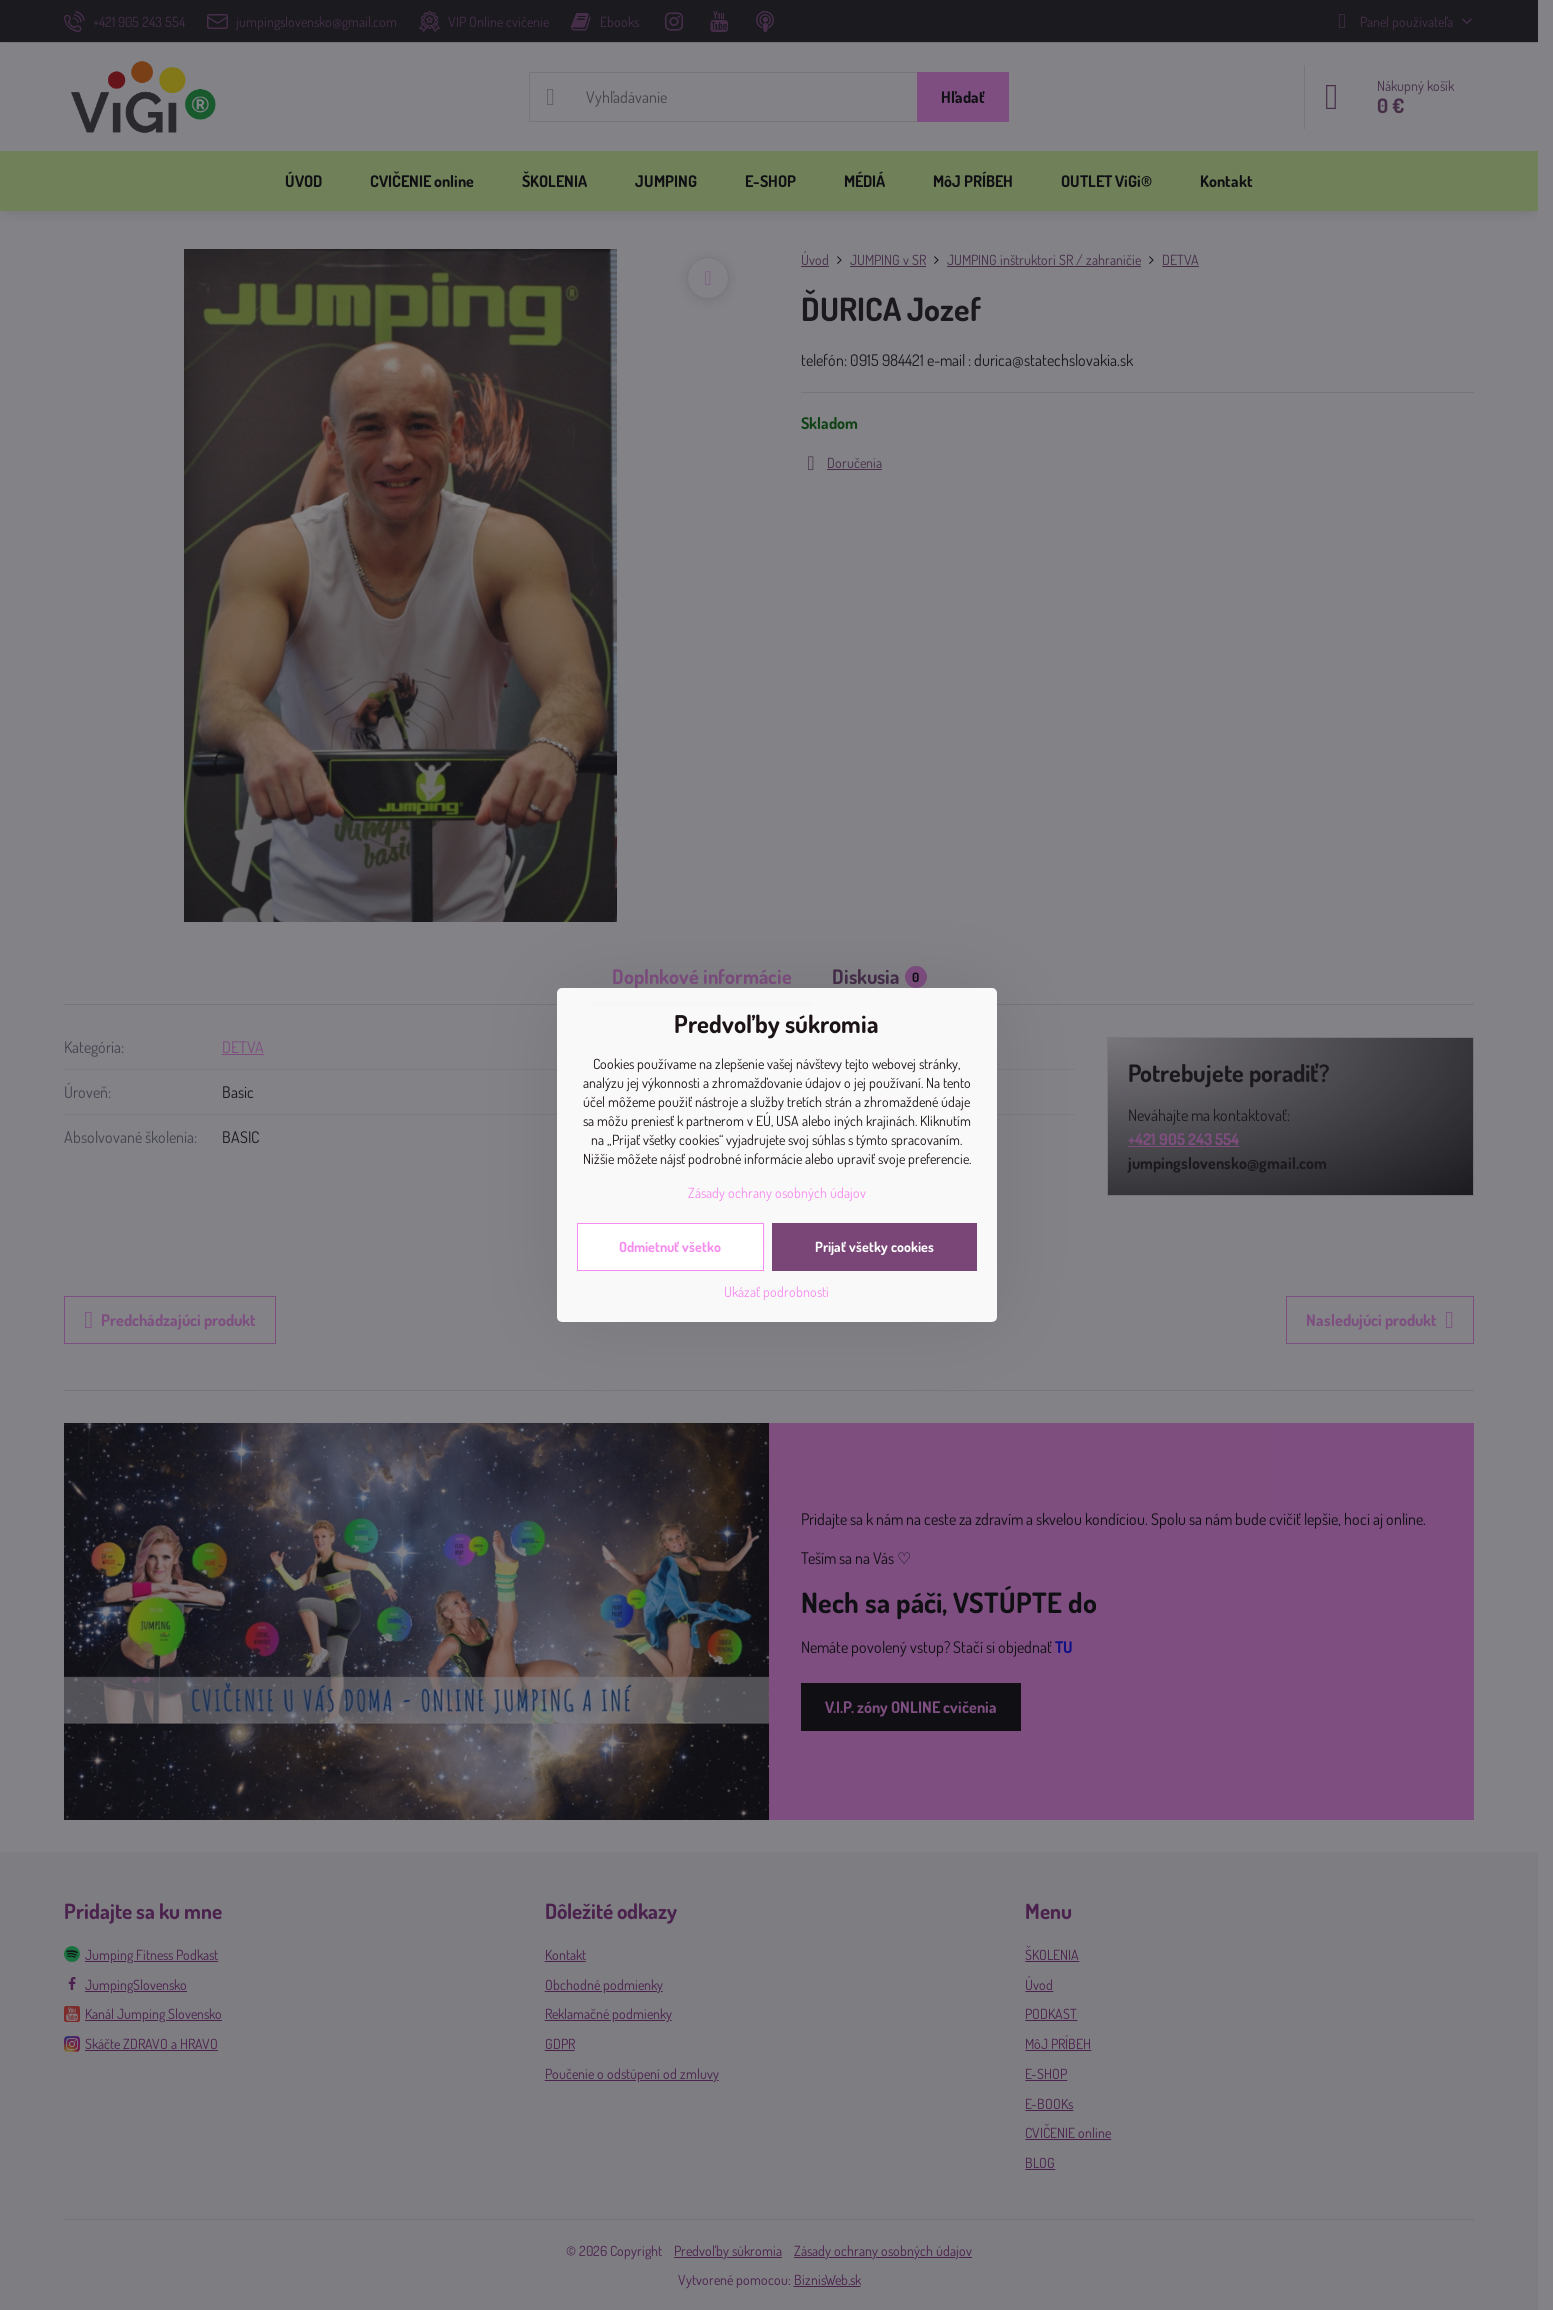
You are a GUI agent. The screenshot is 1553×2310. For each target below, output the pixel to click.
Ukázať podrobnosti (776, 1291)
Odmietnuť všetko (670, 1246)
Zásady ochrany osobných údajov (777, 1192)
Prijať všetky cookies (874, 1246)
